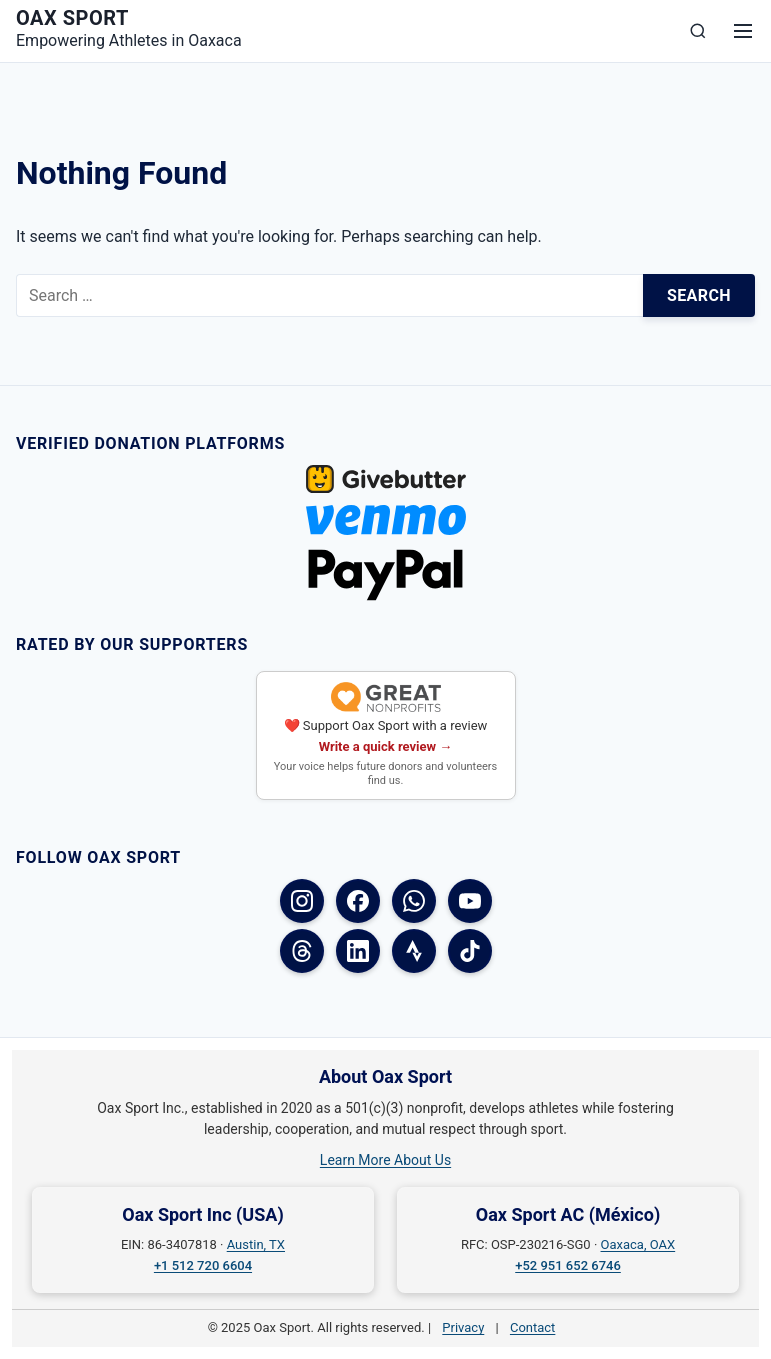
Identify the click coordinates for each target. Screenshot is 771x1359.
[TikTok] (470, 951)
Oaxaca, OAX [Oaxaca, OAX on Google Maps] (638, 1244)
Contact (532, 1327)
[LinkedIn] (358, 951)
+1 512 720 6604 (203, 1265)
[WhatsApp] (414, 901)
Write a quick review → (386, 746)
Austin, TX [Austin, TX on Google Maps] (256, 1244)
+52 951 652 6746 (568, 1265)
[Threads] (302, 951)
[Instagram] (302, 901)
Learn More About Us (385, 1160)
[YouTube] (470, 901)
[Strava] (414, 951)
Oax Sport (72, 18)
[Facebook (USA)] (358, 901)
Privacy (463, 1327)
